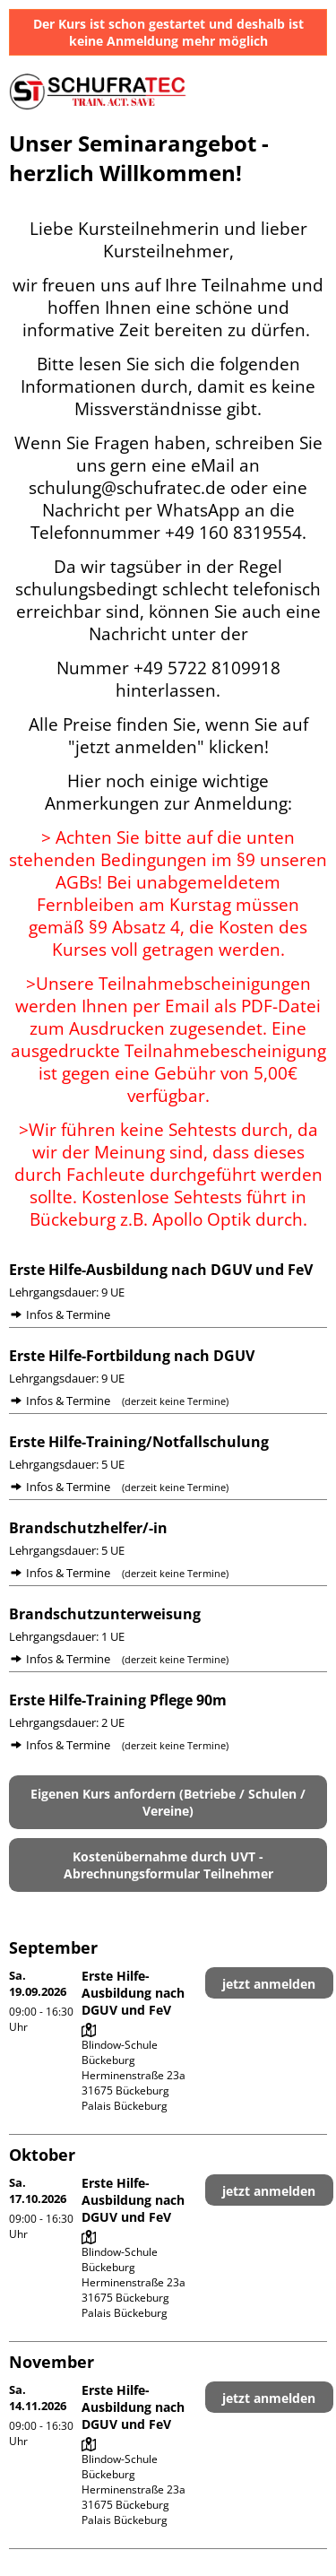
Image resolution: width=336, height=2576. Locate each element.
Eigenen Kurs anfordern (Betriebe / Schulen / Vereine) (168, 1802)
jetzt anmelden (268, 1983)
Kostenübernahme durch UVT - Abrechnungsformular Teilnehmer (168, 1865)
